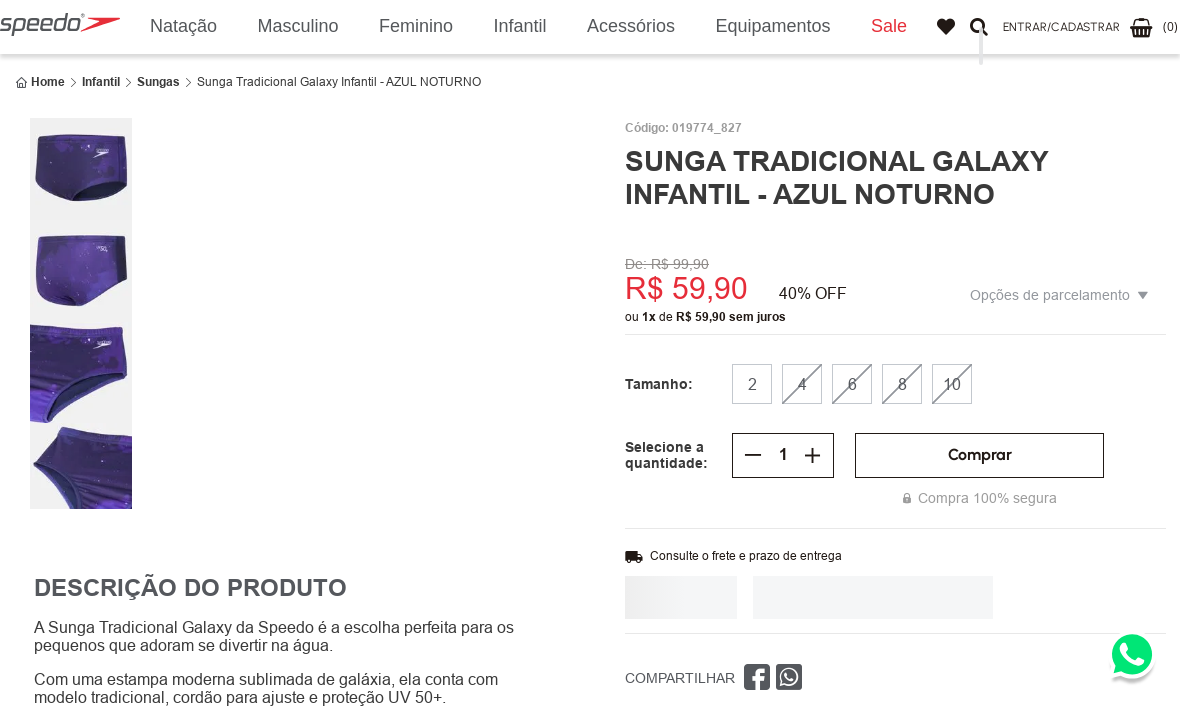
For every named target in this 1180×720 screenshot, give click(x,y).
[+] (813, 455)
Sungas (158, 82)
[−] (753, 455)
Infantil (101, 82)
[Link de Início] (40, 82)
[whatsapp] (789, 677)
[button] (1061, 27)
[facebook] (757, 677)
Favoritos (946, 27)
